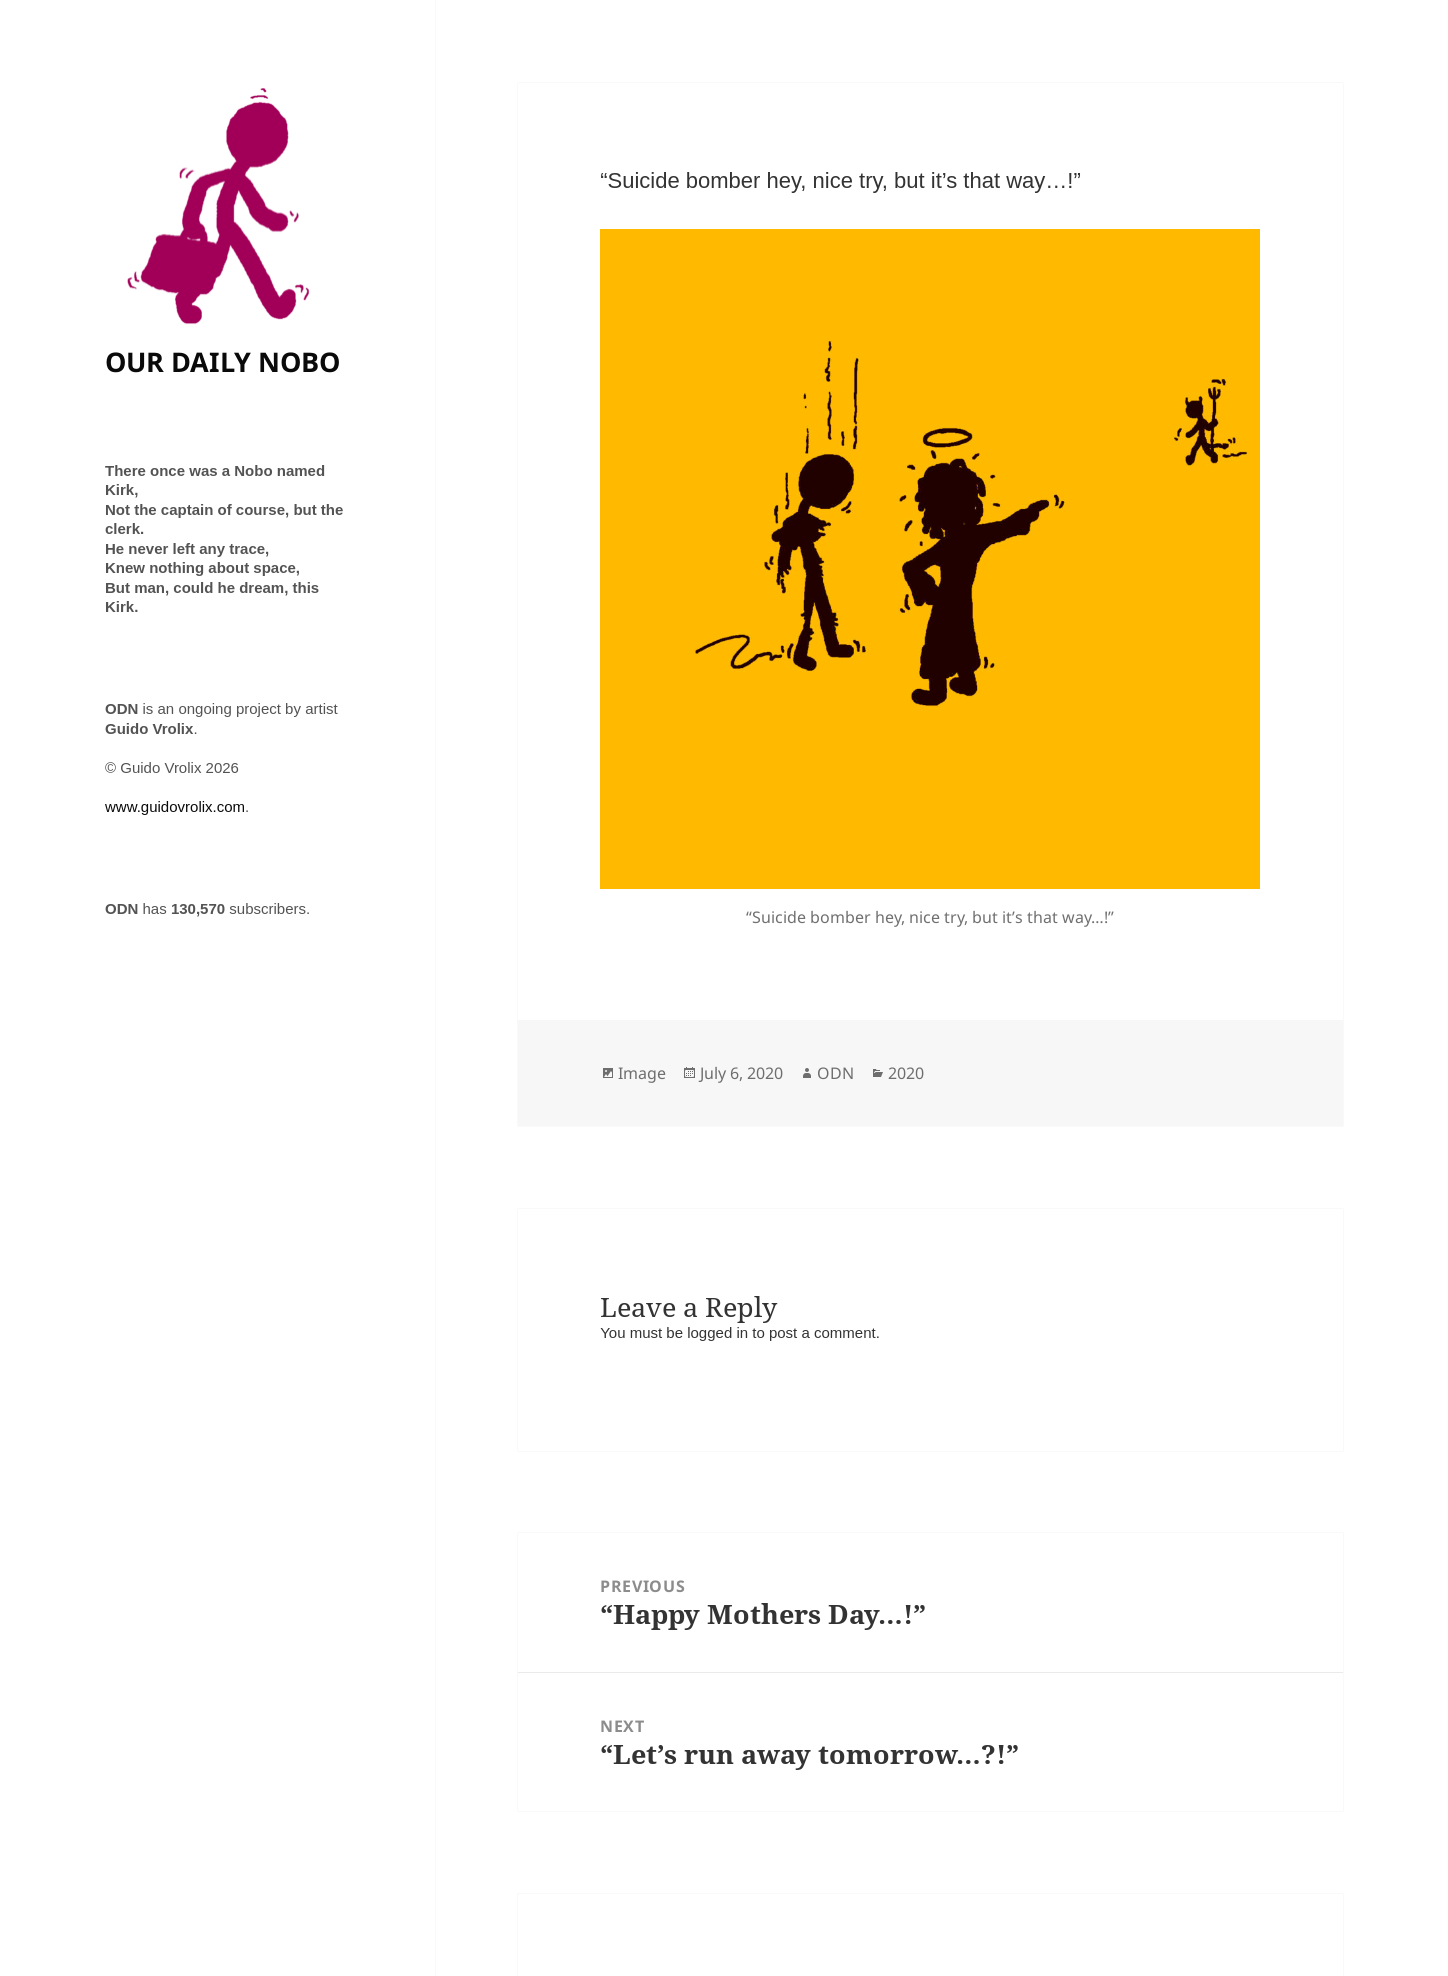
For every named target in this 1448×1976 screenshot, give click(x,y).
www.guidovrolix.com (175, 806)
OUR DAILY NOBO (222, 361)
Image (642, 1073)
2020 (906, 1073)
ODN (835, 1073)
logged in (717, 1332)
